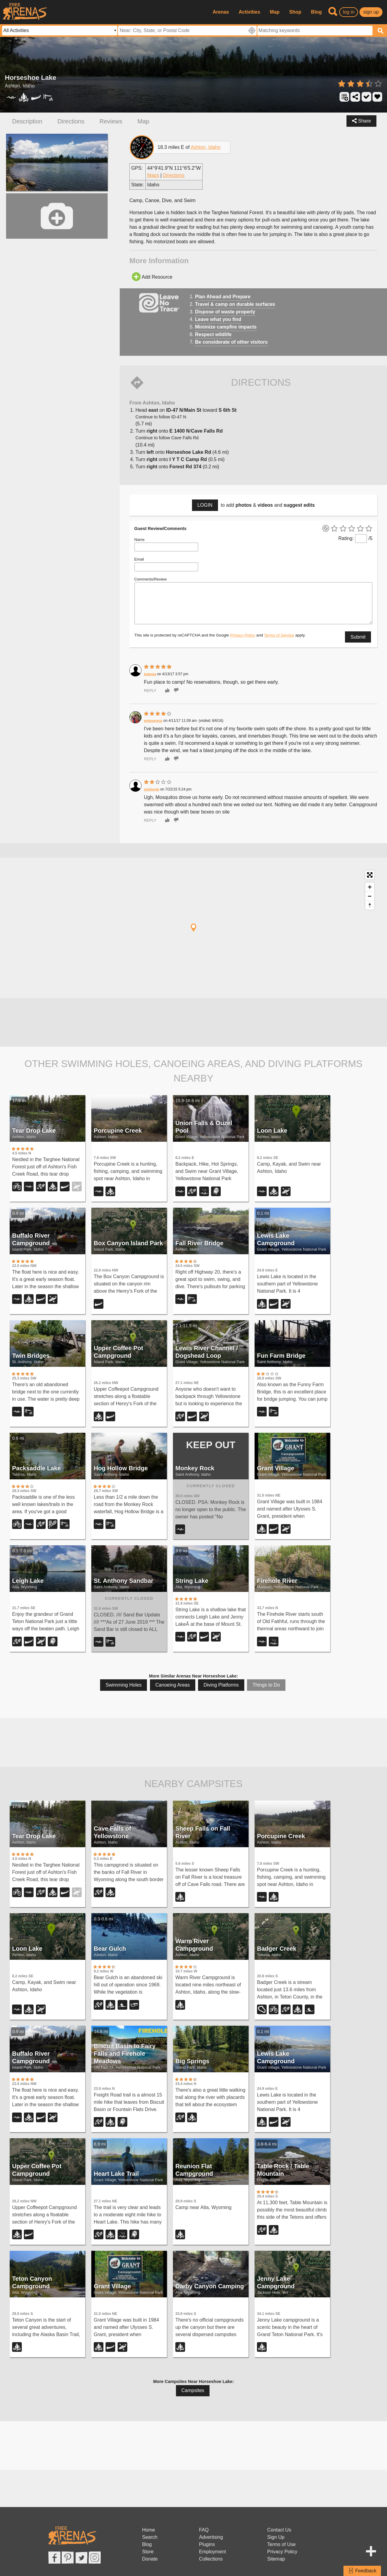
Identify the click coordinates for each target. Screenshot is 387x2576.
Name (139, 539)
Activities (249, 12)
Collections (211, 2558)
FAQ (204, 2529)
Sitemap (276, 2558)
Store (148, 2551)
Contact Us (279, 2529)
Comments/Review (150, 579)
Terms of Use (281, 2544)
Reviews (110, 121)
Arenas (221, 12)
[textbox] (314, 30)
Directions (70, 121)
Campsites (192, 2390)
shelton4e (151, 789)
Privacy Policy (242, 635)
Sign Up (276, 2537)
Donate (150, 2558)
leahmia (150, 674)
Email (139, 559)
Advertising (211, 2537)
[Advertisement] (193, 1021)
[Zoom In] (369, 887)
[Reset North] (369, 905)
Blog (316, 12)
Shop (295, 12)
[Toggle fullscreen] (369, 874)
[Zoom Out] (369, 896)
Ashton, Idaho (205, 147)
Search (150, 2537)
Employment (212, 2551)
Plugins (207, 2544)
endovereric (153, 720)
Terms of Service (279, 635)
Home (148, 2529)
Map (275, 12)
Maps (153, 175)
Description (27, 121)
